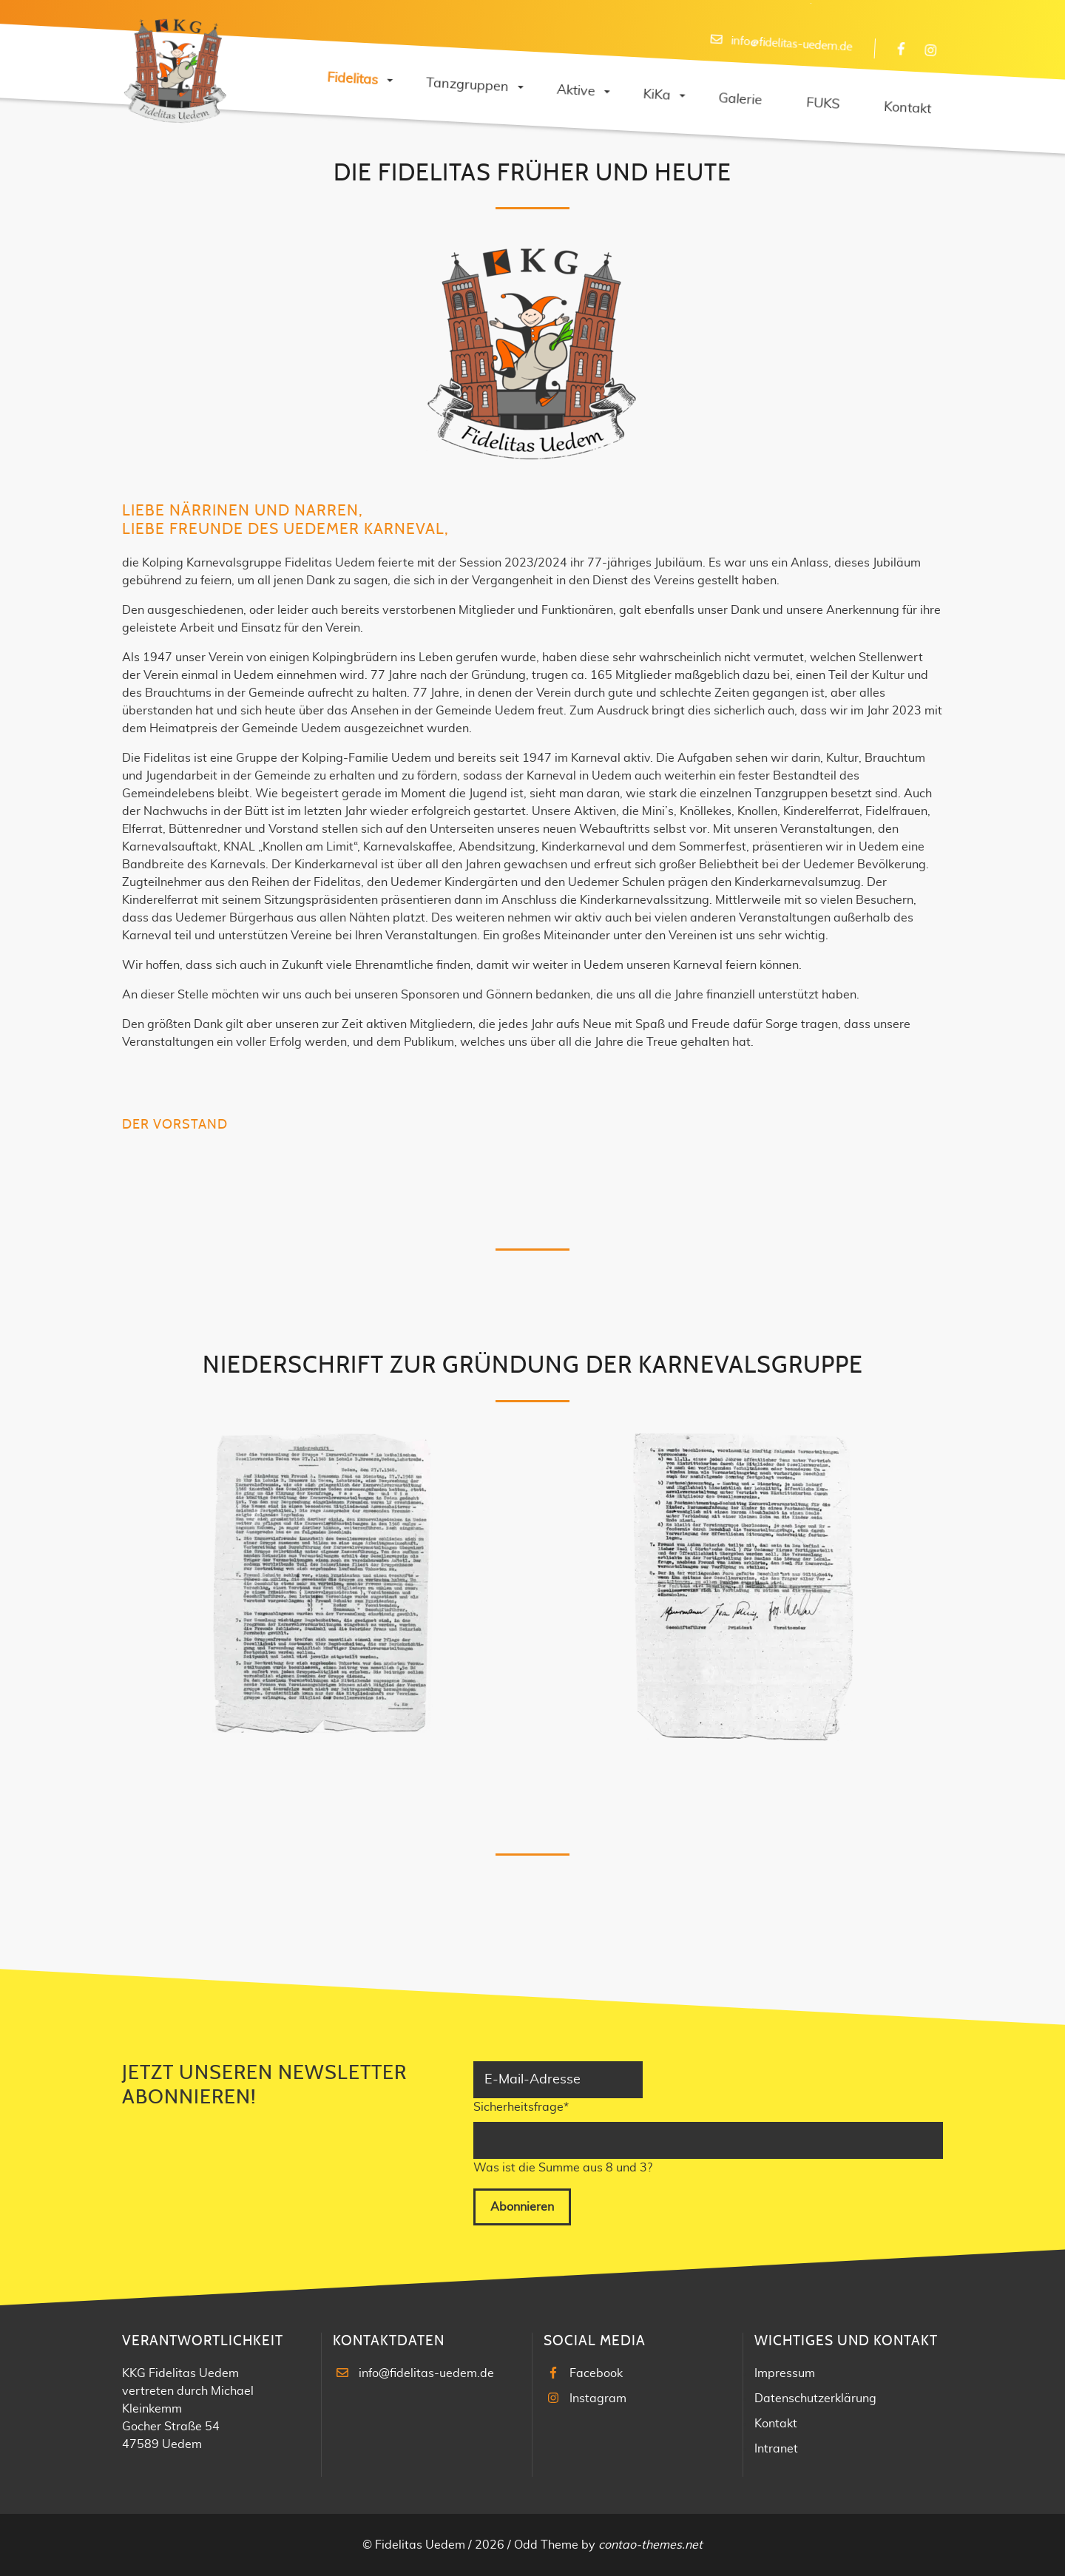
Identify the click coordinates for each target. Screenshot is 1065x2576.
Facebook (596, 2373)
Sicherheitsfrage (521, 2105)
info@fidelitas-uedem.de (426, 2373)
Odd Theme (546, 2545)
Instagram (597, 2398)
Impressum (784, 2373)
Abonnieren (522, 2207)
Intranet (776, 2449)
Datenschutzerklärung (815, 2398)
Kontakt (775, 2424)
